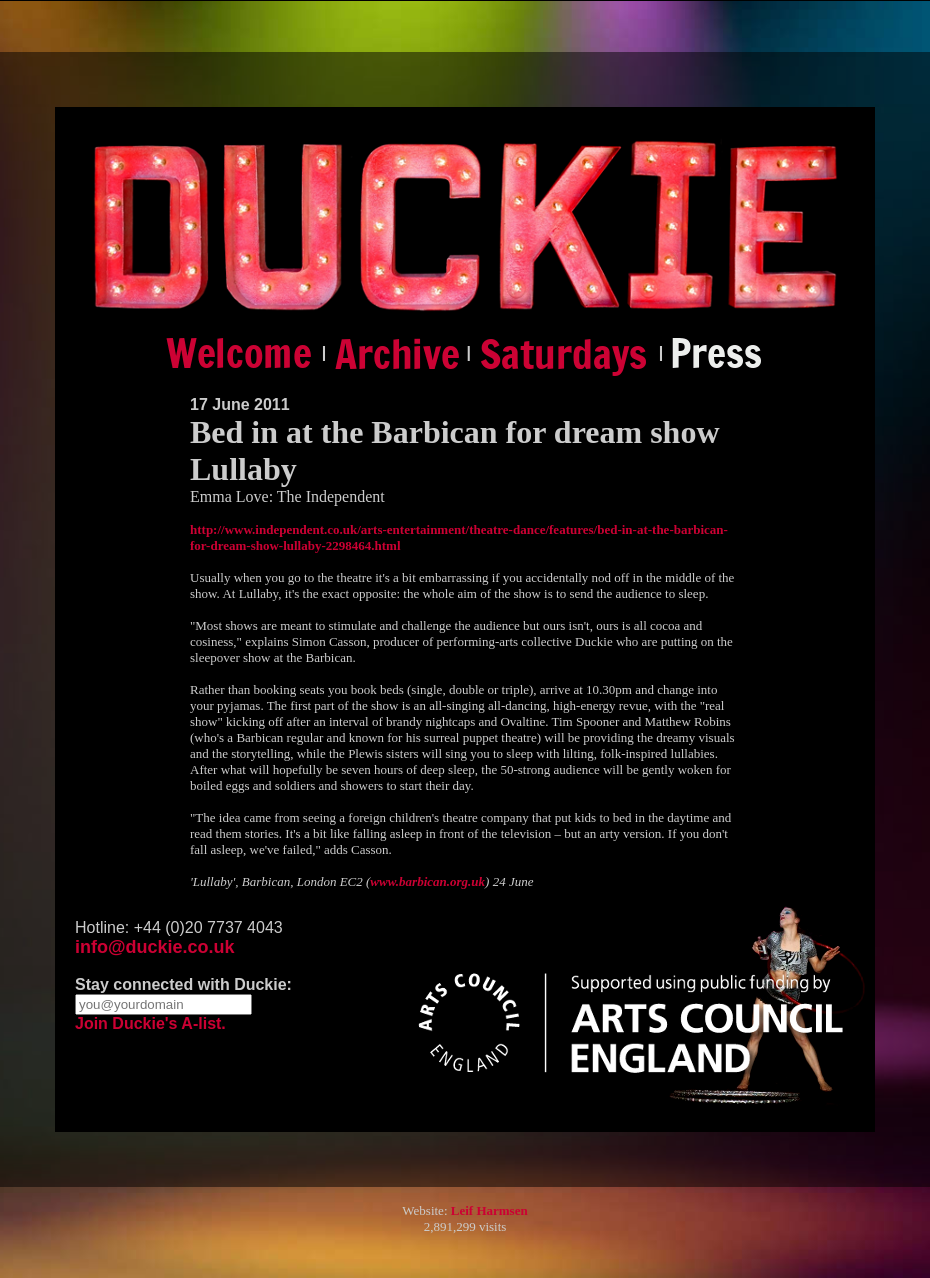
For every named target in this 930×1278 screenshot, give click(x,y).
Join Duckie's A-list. (150, 1023)
